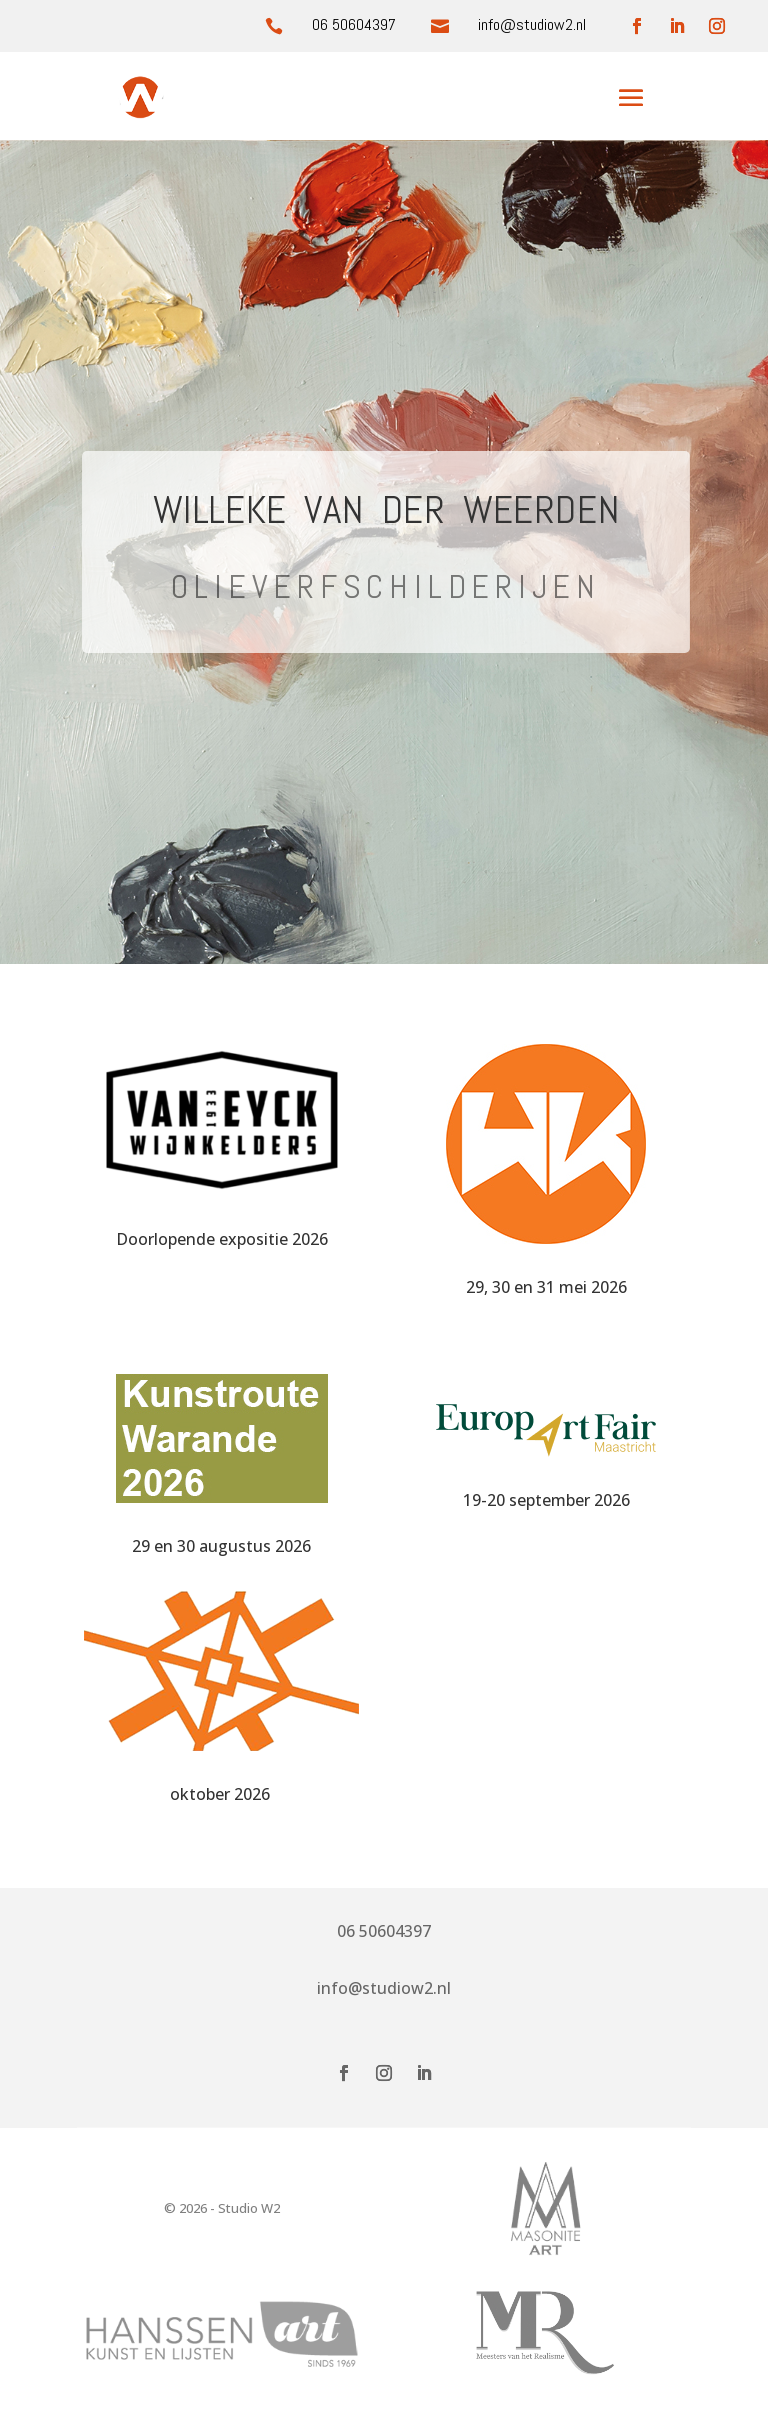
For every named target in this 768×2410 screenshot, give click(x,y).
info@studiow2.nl (384, 1988)
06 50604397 (354, 24)
